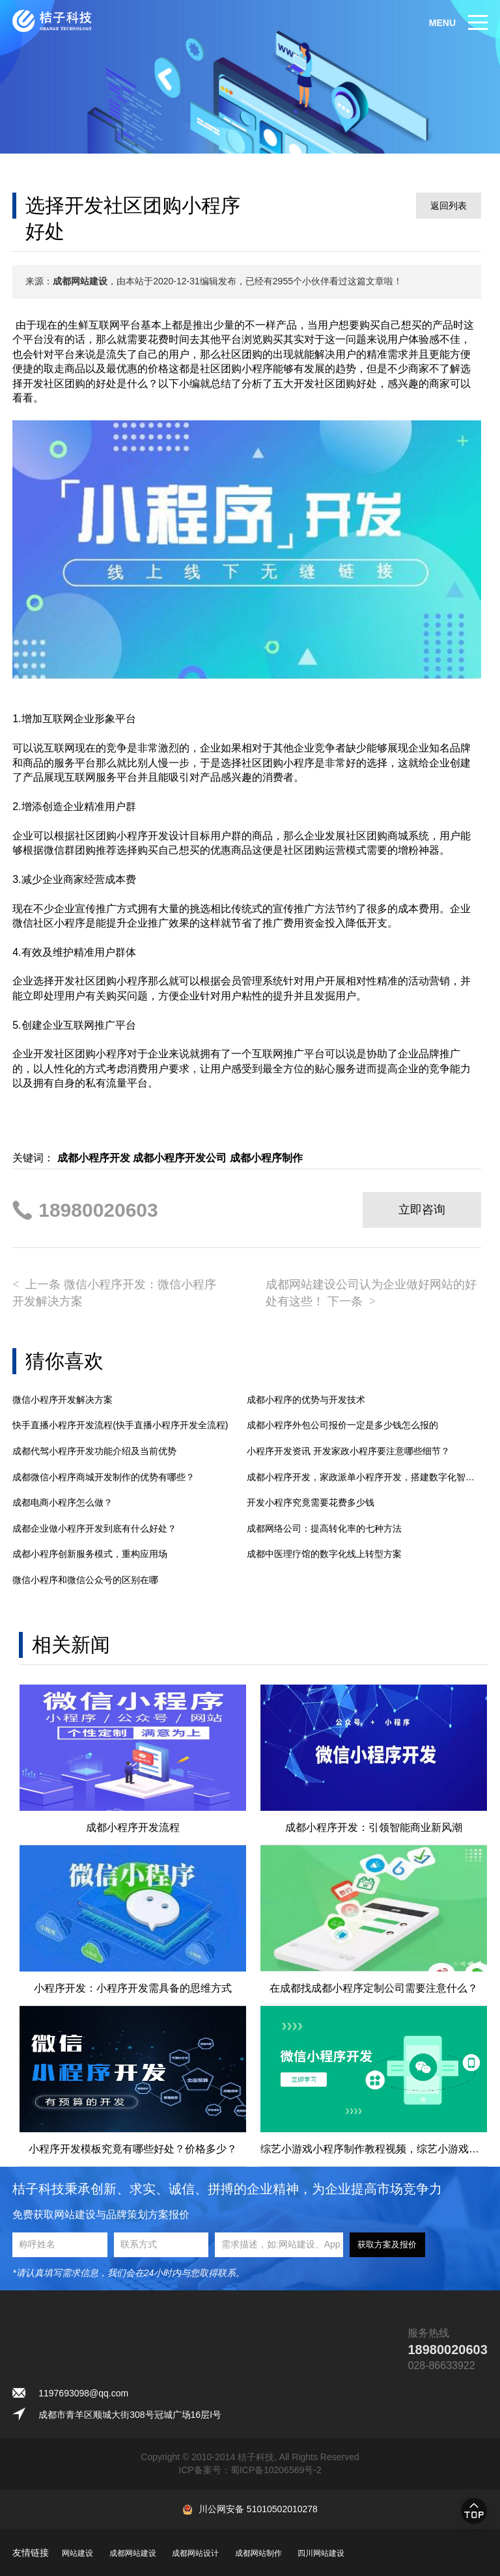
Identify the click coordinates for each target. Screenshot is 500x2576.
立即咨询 (421, 1209)
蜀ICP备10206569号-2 (276, 2470)
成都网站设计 (195, 2553)
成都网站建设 (132, 2553)
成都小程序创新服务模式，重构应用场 (89, 1554)
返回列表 (448, 205)
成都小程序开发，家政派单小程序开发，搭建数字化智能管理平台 (364, 1477)
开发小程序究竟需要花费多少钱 (310, 1502)
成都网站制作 (258, 2553)
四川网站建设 (321, 2553)
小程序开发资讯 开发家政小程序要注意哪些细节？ (348, 1451)
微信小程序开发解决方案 (62, 1399)
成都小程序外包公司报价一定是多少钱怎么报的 (342, 1425)
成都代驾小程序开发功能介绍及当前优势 (94, 1451)
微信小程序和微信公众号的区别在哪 (85, 1580)
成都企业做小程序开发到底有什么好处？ (94, 1528)
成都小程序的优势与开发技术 (306, 1399)
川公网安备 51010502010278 (258, 2509)
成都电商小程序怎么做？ (62, 1502)
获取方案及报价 (387, 2244)
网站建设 (77, 2553)
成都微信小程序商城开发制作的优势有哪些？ (103, 1477)
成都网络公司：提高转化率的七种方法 (324, 1528)
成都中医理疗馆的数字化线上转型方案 (324, 1554)
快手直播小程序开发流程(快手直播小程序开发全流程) (120, 1425)
